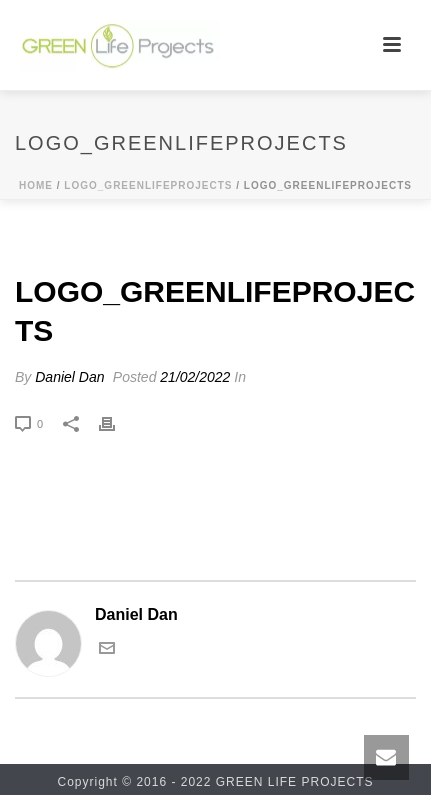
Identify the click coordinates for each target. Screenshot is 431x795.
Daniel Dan (69, 377)
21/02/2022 (195, 377)
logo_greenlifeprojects (148, 185)
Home (36, 185)
